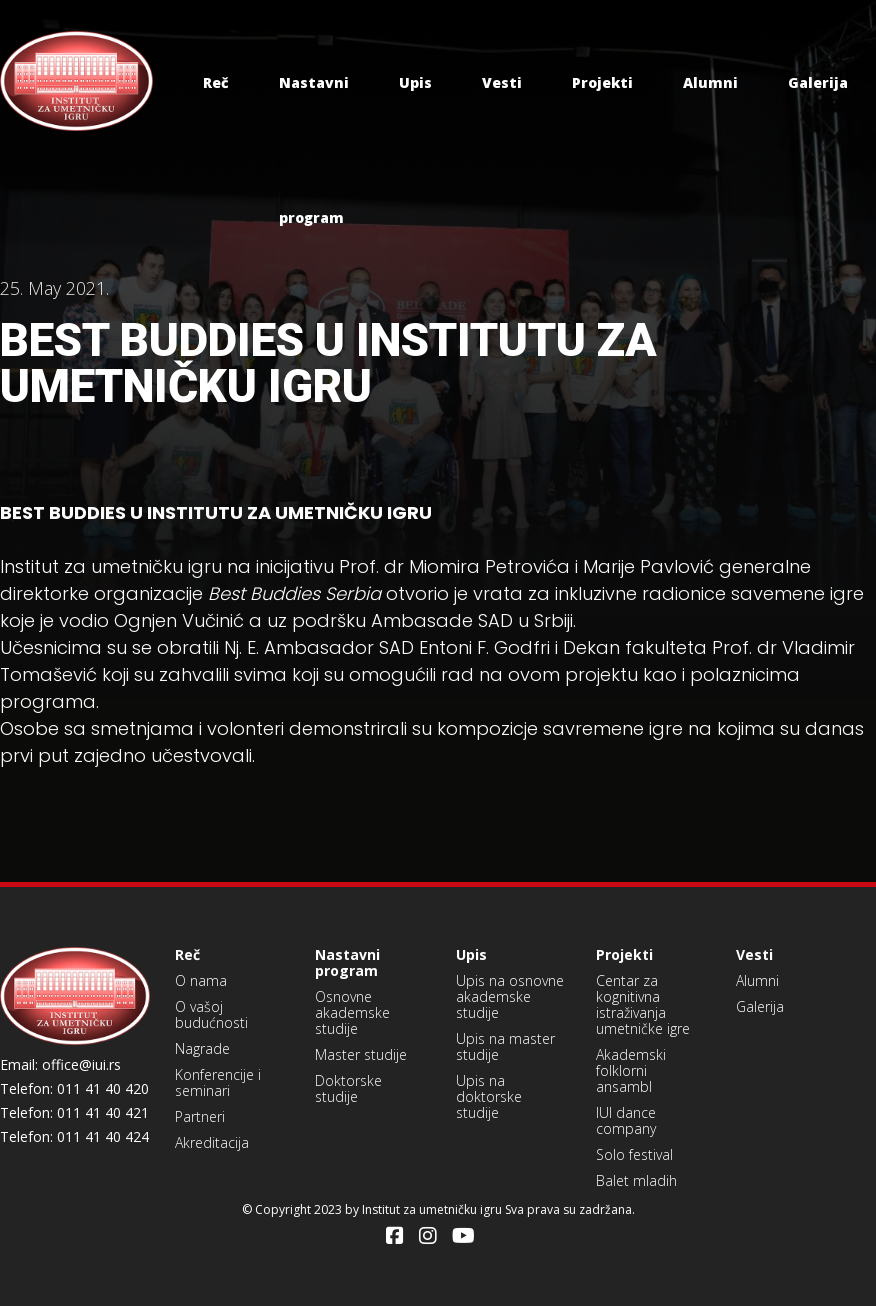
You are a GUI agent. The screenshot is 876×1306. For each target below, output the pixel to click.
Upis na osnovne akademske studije (510, 996)
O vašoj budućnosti (211, 1014)
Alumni (710, 82)
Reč (216, 82)
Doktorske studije (348, 1088)
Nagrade (202, 1048)
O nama (201, 980)
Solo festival (634, 1154)
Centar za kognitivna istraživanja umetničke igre (643, 1004)
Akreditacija (212, 1142)
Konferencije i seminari (218, 1082)
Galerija (818, 82)
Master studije (361, 1054)
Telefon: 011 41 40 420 (74, 1089)
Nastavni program (347, 962)
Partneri (200, 1116)
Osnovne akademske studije (352, 1012)
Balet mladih (636, 1180)
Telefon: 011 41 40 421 (74, 1113)
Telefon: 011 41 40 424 (74, 1137)
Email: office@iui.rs (60, 1065)
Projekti (602, 82)
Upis (415, 82)
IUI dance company (626, 1120)
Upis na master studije (505, 1046)
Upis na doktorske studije (489, 1096)
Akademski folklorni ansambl (631, 1070)
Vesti (502, 82)
